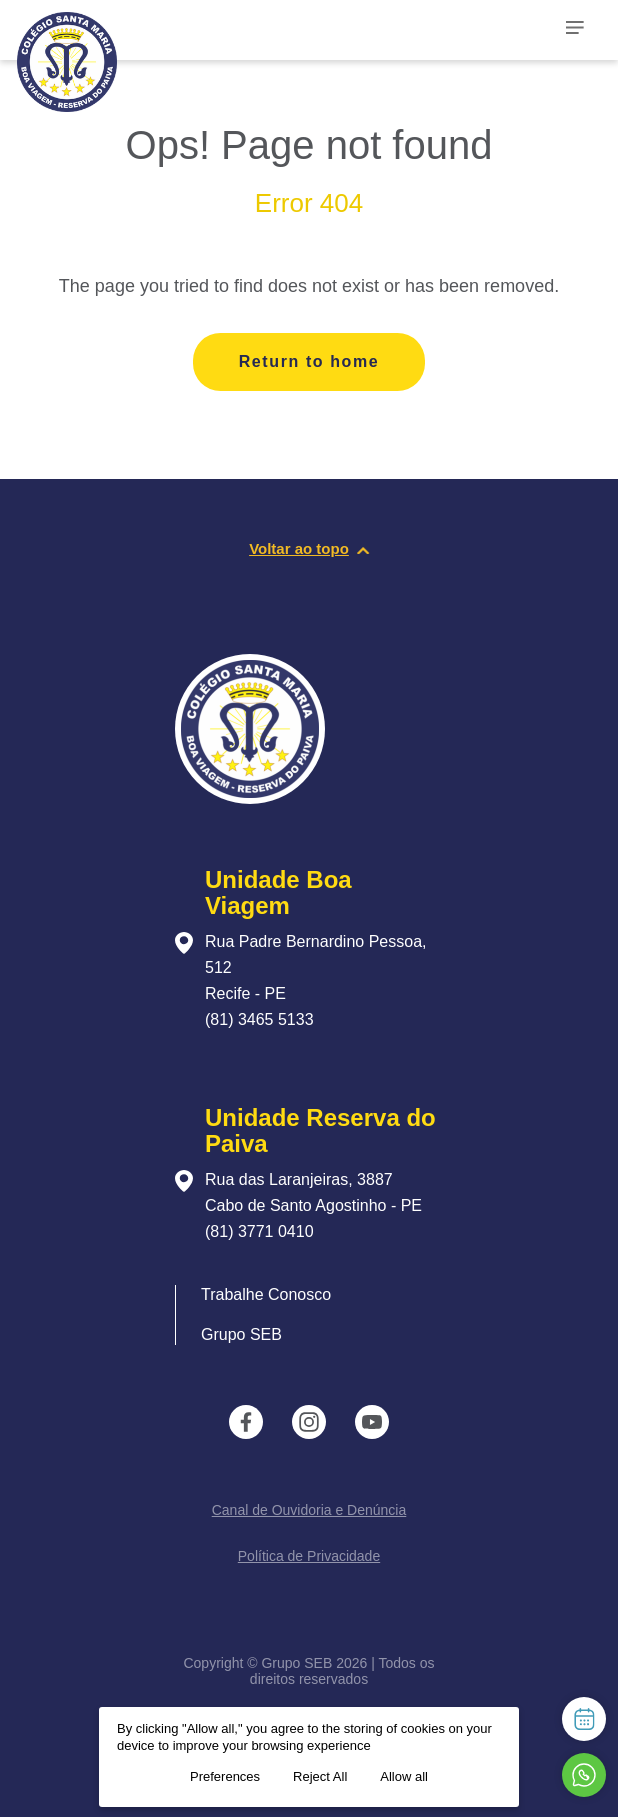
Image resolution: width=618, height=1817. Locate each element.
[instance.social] (246, 1422)
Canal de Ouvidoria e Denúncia (309, 1510)
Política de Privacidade (309, 1556)
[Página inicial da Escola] (117, 50)
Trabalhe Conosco (266, 1294)
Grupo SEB (241, 1334)
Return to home (309, 361)
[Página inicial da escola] (250, 798)
